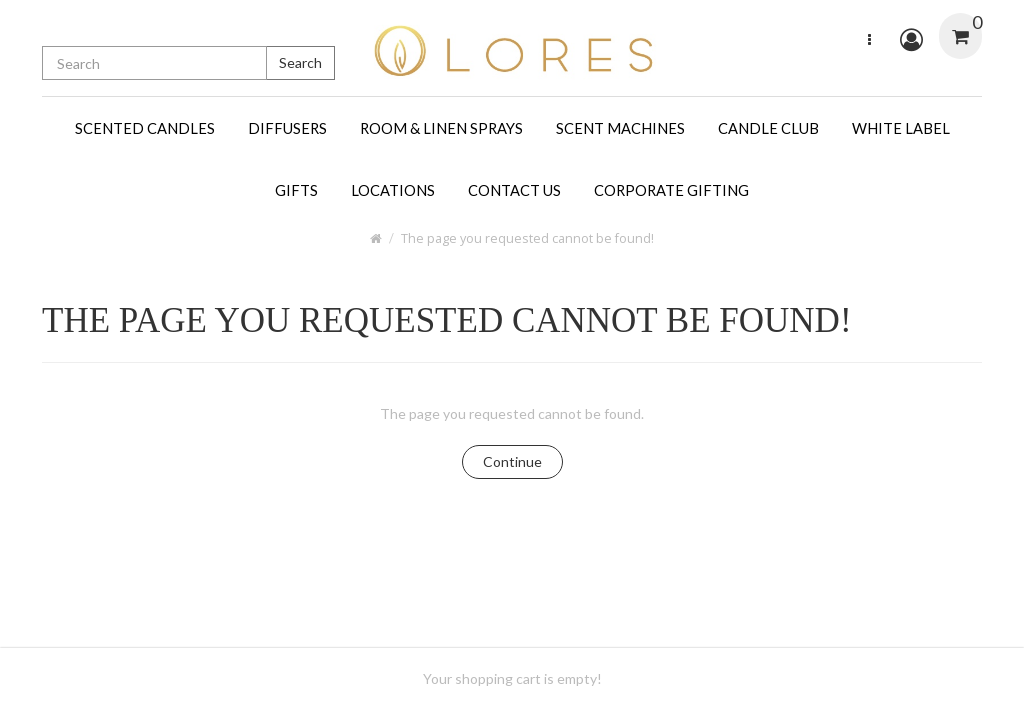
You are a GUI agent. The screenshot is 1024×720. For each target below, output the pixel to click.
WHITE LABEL (901, 128)
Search (300, 62)
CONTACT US (514, 190)
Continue (512, 461)
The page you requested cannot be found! (527, 238)
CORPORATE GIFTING (671, 190)
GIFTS (296, 190)
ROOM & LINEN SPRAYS (441, 128)
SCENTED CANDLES (145, 128)
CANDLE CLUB (768, 128)
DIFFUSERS (287, 128)
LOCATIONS (393, 190)
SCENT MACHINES (620, 128)
